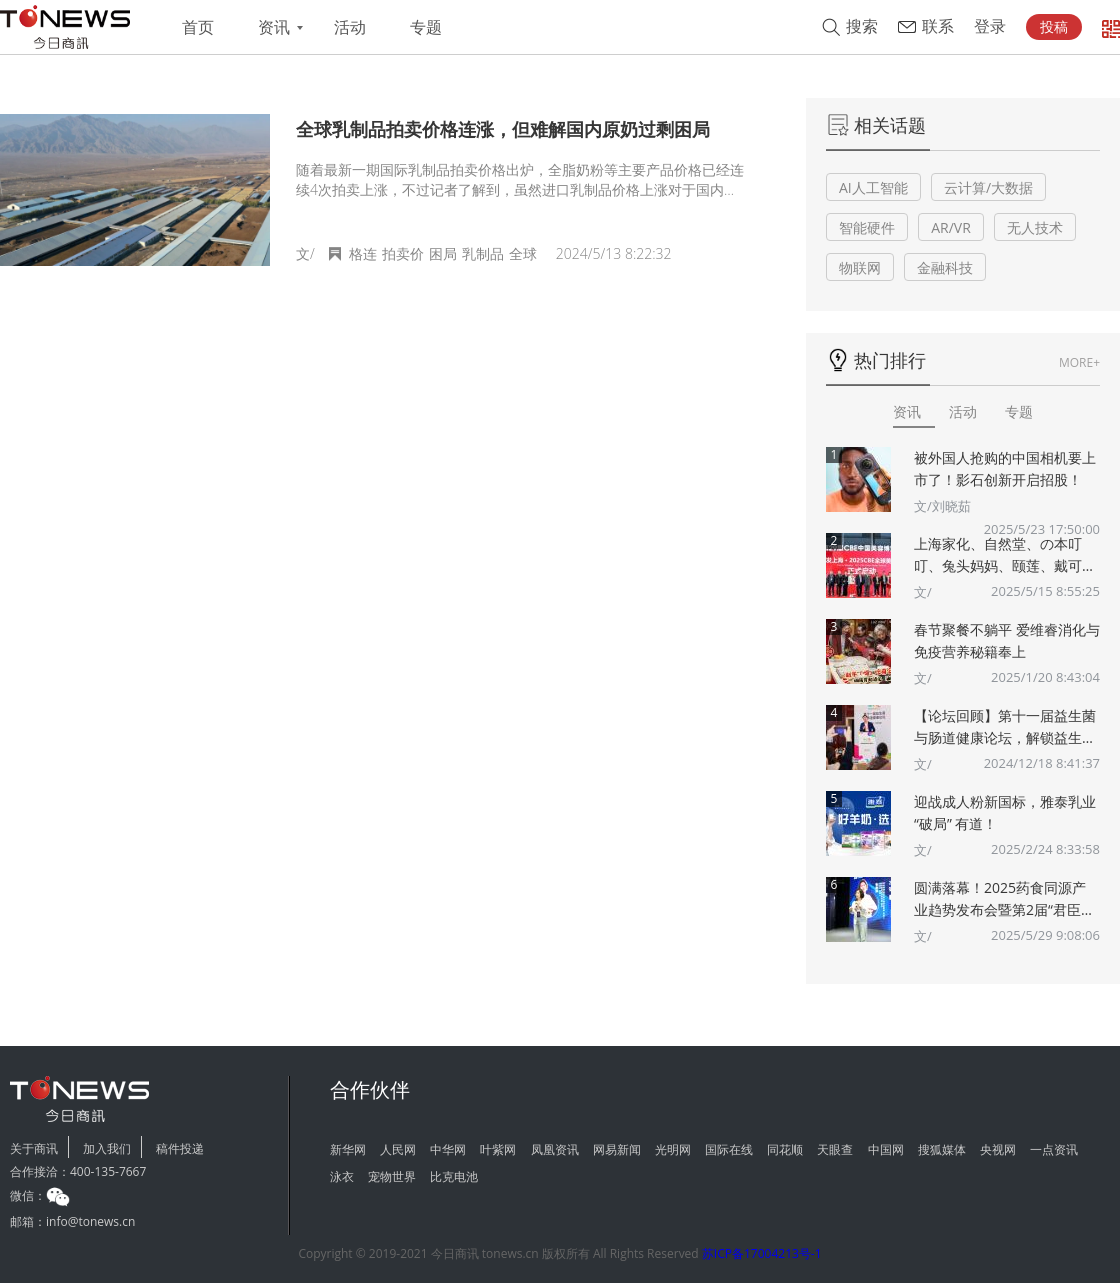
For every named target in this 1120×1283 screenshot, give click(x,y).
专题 (426, 27)
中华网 (448, 1149)
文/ (923, 592)
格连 (363, 253)
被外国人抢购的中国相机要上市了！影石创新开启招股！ (1005, 468)
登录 (990, 26)
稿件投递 (180, 1148)
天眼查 (835, 1149)
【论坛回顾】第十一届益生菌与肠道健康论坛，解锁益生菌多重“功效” (1005, 727)
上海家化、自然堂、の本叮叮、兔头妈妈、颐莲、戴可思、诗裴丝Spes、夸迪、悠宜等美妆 (1006, 555)
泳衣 (342, 1176)
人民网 (398, 1149)
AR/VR (951, 227)
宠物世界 (392, 1176)
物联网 (860, 267)
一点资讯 (1054, 1149)
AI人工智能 (873, 187)
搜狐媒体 (942, 1149)
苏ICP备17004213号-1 (762, 1253)
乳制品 (483, 253)
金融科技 (945, 267)
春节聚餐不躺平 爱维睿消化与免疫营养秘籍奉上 (1007, 640)
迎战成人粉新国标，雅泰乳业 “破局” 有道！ (1005, 812)
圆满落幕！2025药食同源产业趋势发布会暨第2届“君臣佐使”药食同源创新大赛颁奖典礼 (1004, 899)
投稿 (1054, 27)
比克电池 (454, 1176)
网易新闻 (617, 1149)
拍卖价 (403, 253)
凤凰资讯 (555, 1149)
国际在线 (729, 1149)
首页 (198, 27)
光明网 (673, 1149)
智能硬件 (867, 227)
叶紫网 (498, 1149)
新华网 (348, 1149)
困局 (443, 253)
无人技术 (1035, 227)
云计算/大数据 (988, 187)
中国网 (886, 1149)
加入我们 (107, 1148)
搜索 (862, 26)
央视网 (998, 1149)
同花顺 (785, 1149)
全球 (523, 253)
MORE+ (1079, 362)
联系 (938, 26)
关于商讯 (34, 1148)
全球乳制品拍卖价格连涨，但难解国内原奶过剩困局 (503, 129)
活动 (350, 27)
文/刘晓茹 (942, 506)
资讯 (274, 27)
